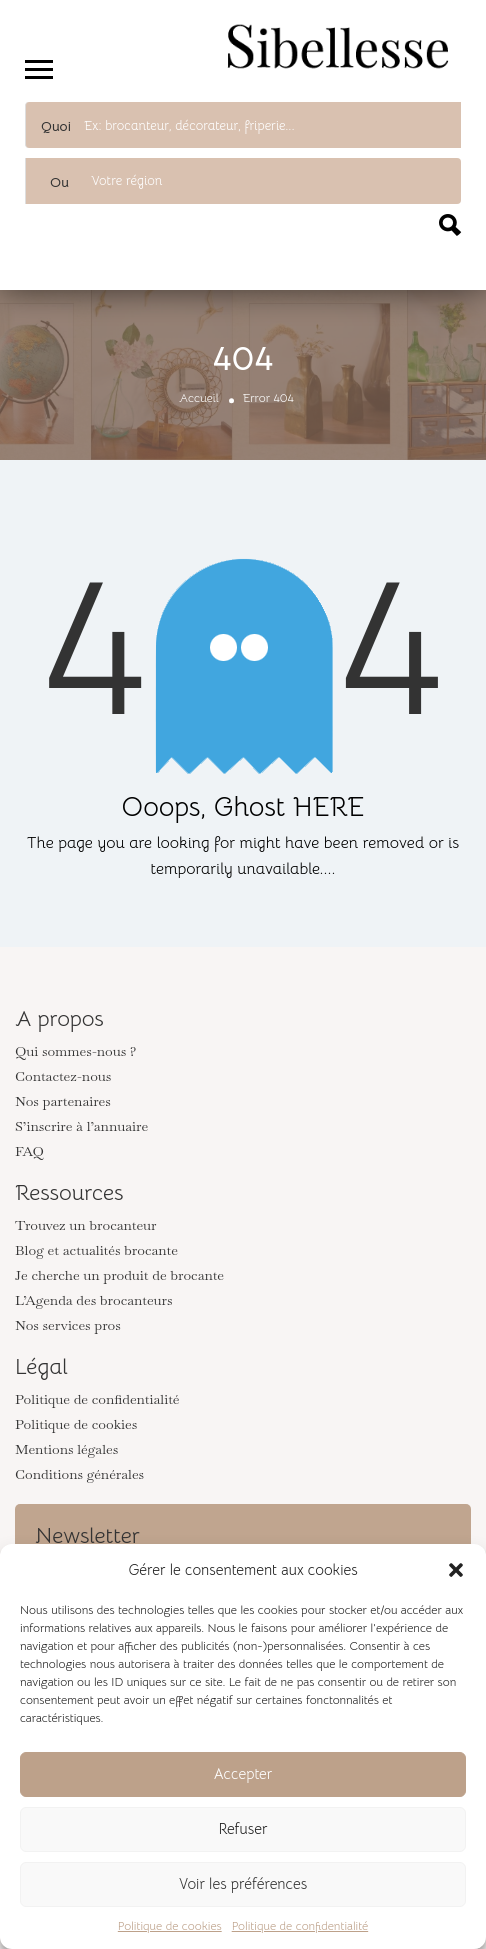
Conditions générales (79, 1474)
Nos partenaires (63, 1101)
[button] (456, 1570)
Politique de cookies (170, 1925)
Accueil (199, 397)
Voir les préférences (243, 1883)
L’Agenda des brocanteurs (94, 1300)
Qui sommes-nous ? (75, 1051)
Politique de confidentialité (300, 1925)
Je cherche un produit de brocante (119, 1275)
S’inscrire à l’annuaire (81, 1126)
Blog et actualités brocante (96, 1250)
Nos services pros (68, 1325)
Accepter (243, 1773)
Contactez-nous (63, 1076)
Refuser (242, 1828)
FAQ (29, 1151)
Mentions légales (66, 1449)
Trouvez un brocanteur (86, 1225)
